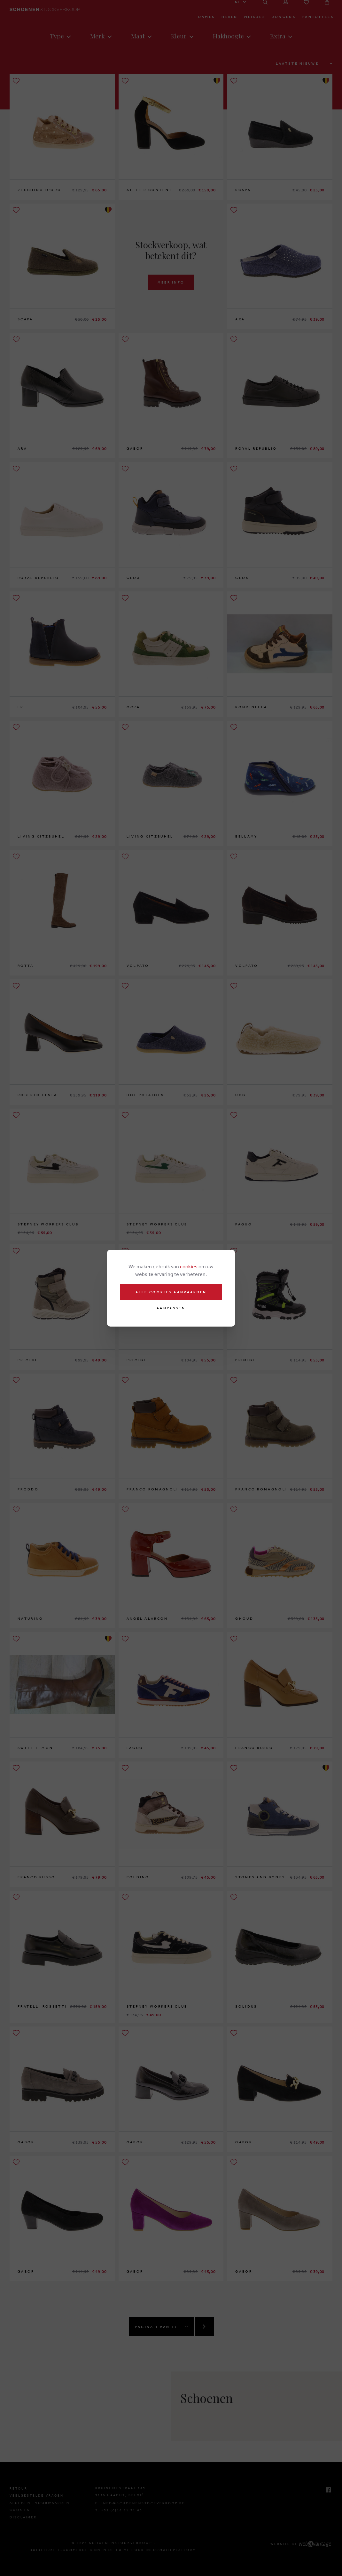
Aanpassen (171, 1308)
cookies (189, 1266)
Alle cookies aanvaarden (171, 1292)
